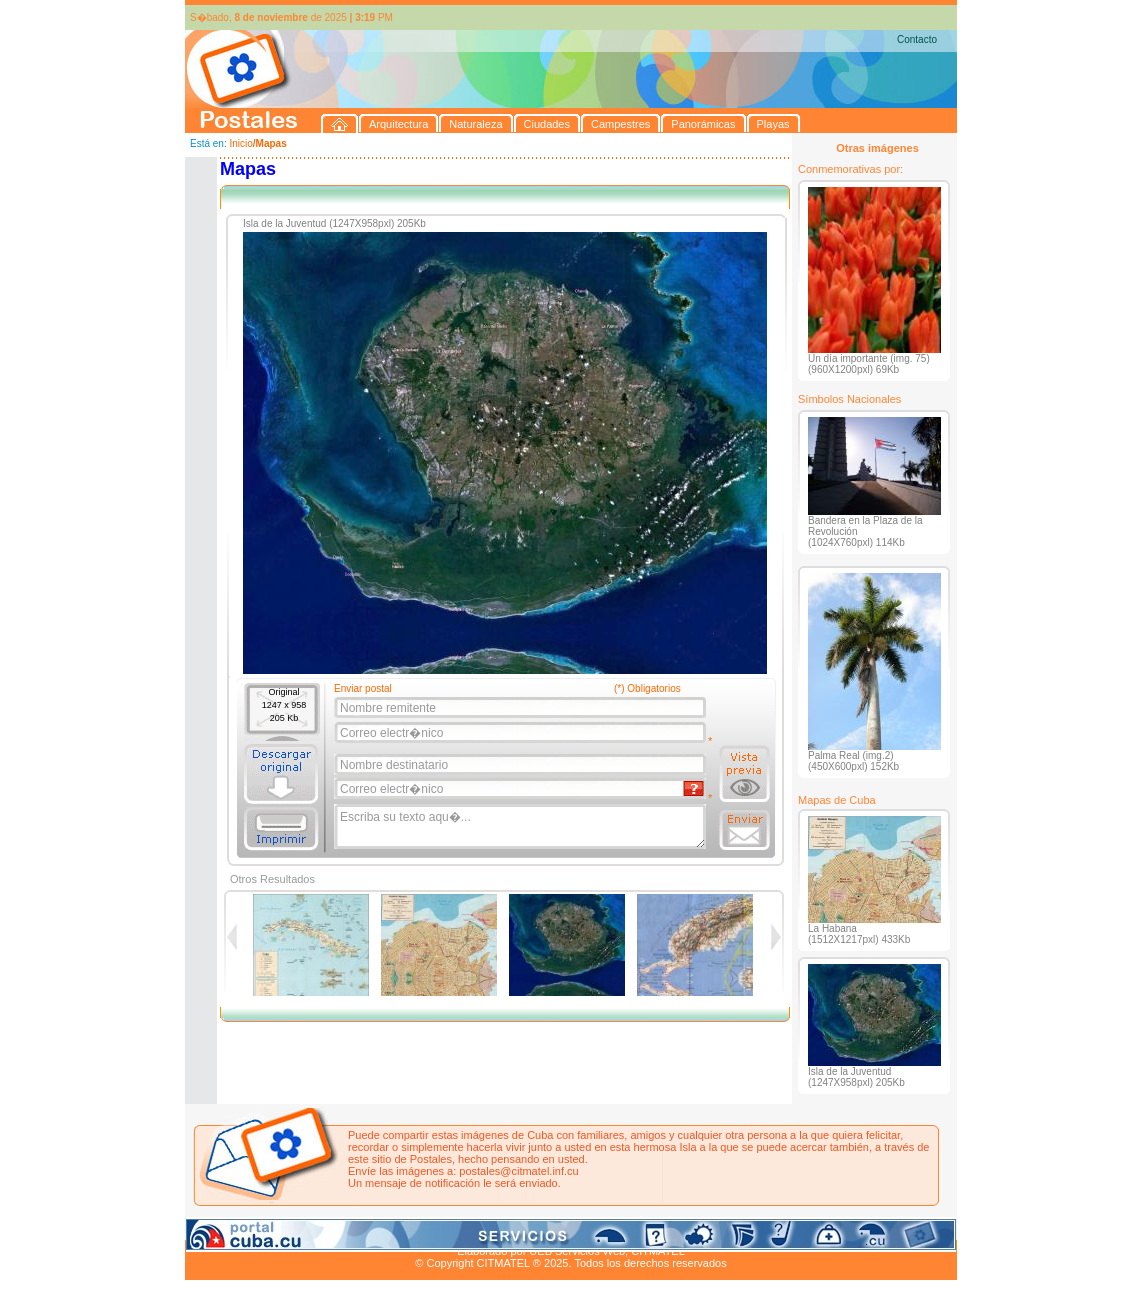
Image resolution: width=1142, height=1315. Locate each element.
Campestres (434, 1228)
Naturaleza (314, 1228)
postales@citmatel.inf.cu (518, 1171)
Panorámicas (506, 1228)
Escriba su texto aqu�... (521, 827)
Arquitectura (248, 1228)
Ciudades (373, 1228)
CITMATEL (658, 1251)
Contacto (917, 39)
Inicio (240, 143)
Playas (563, 1228)
